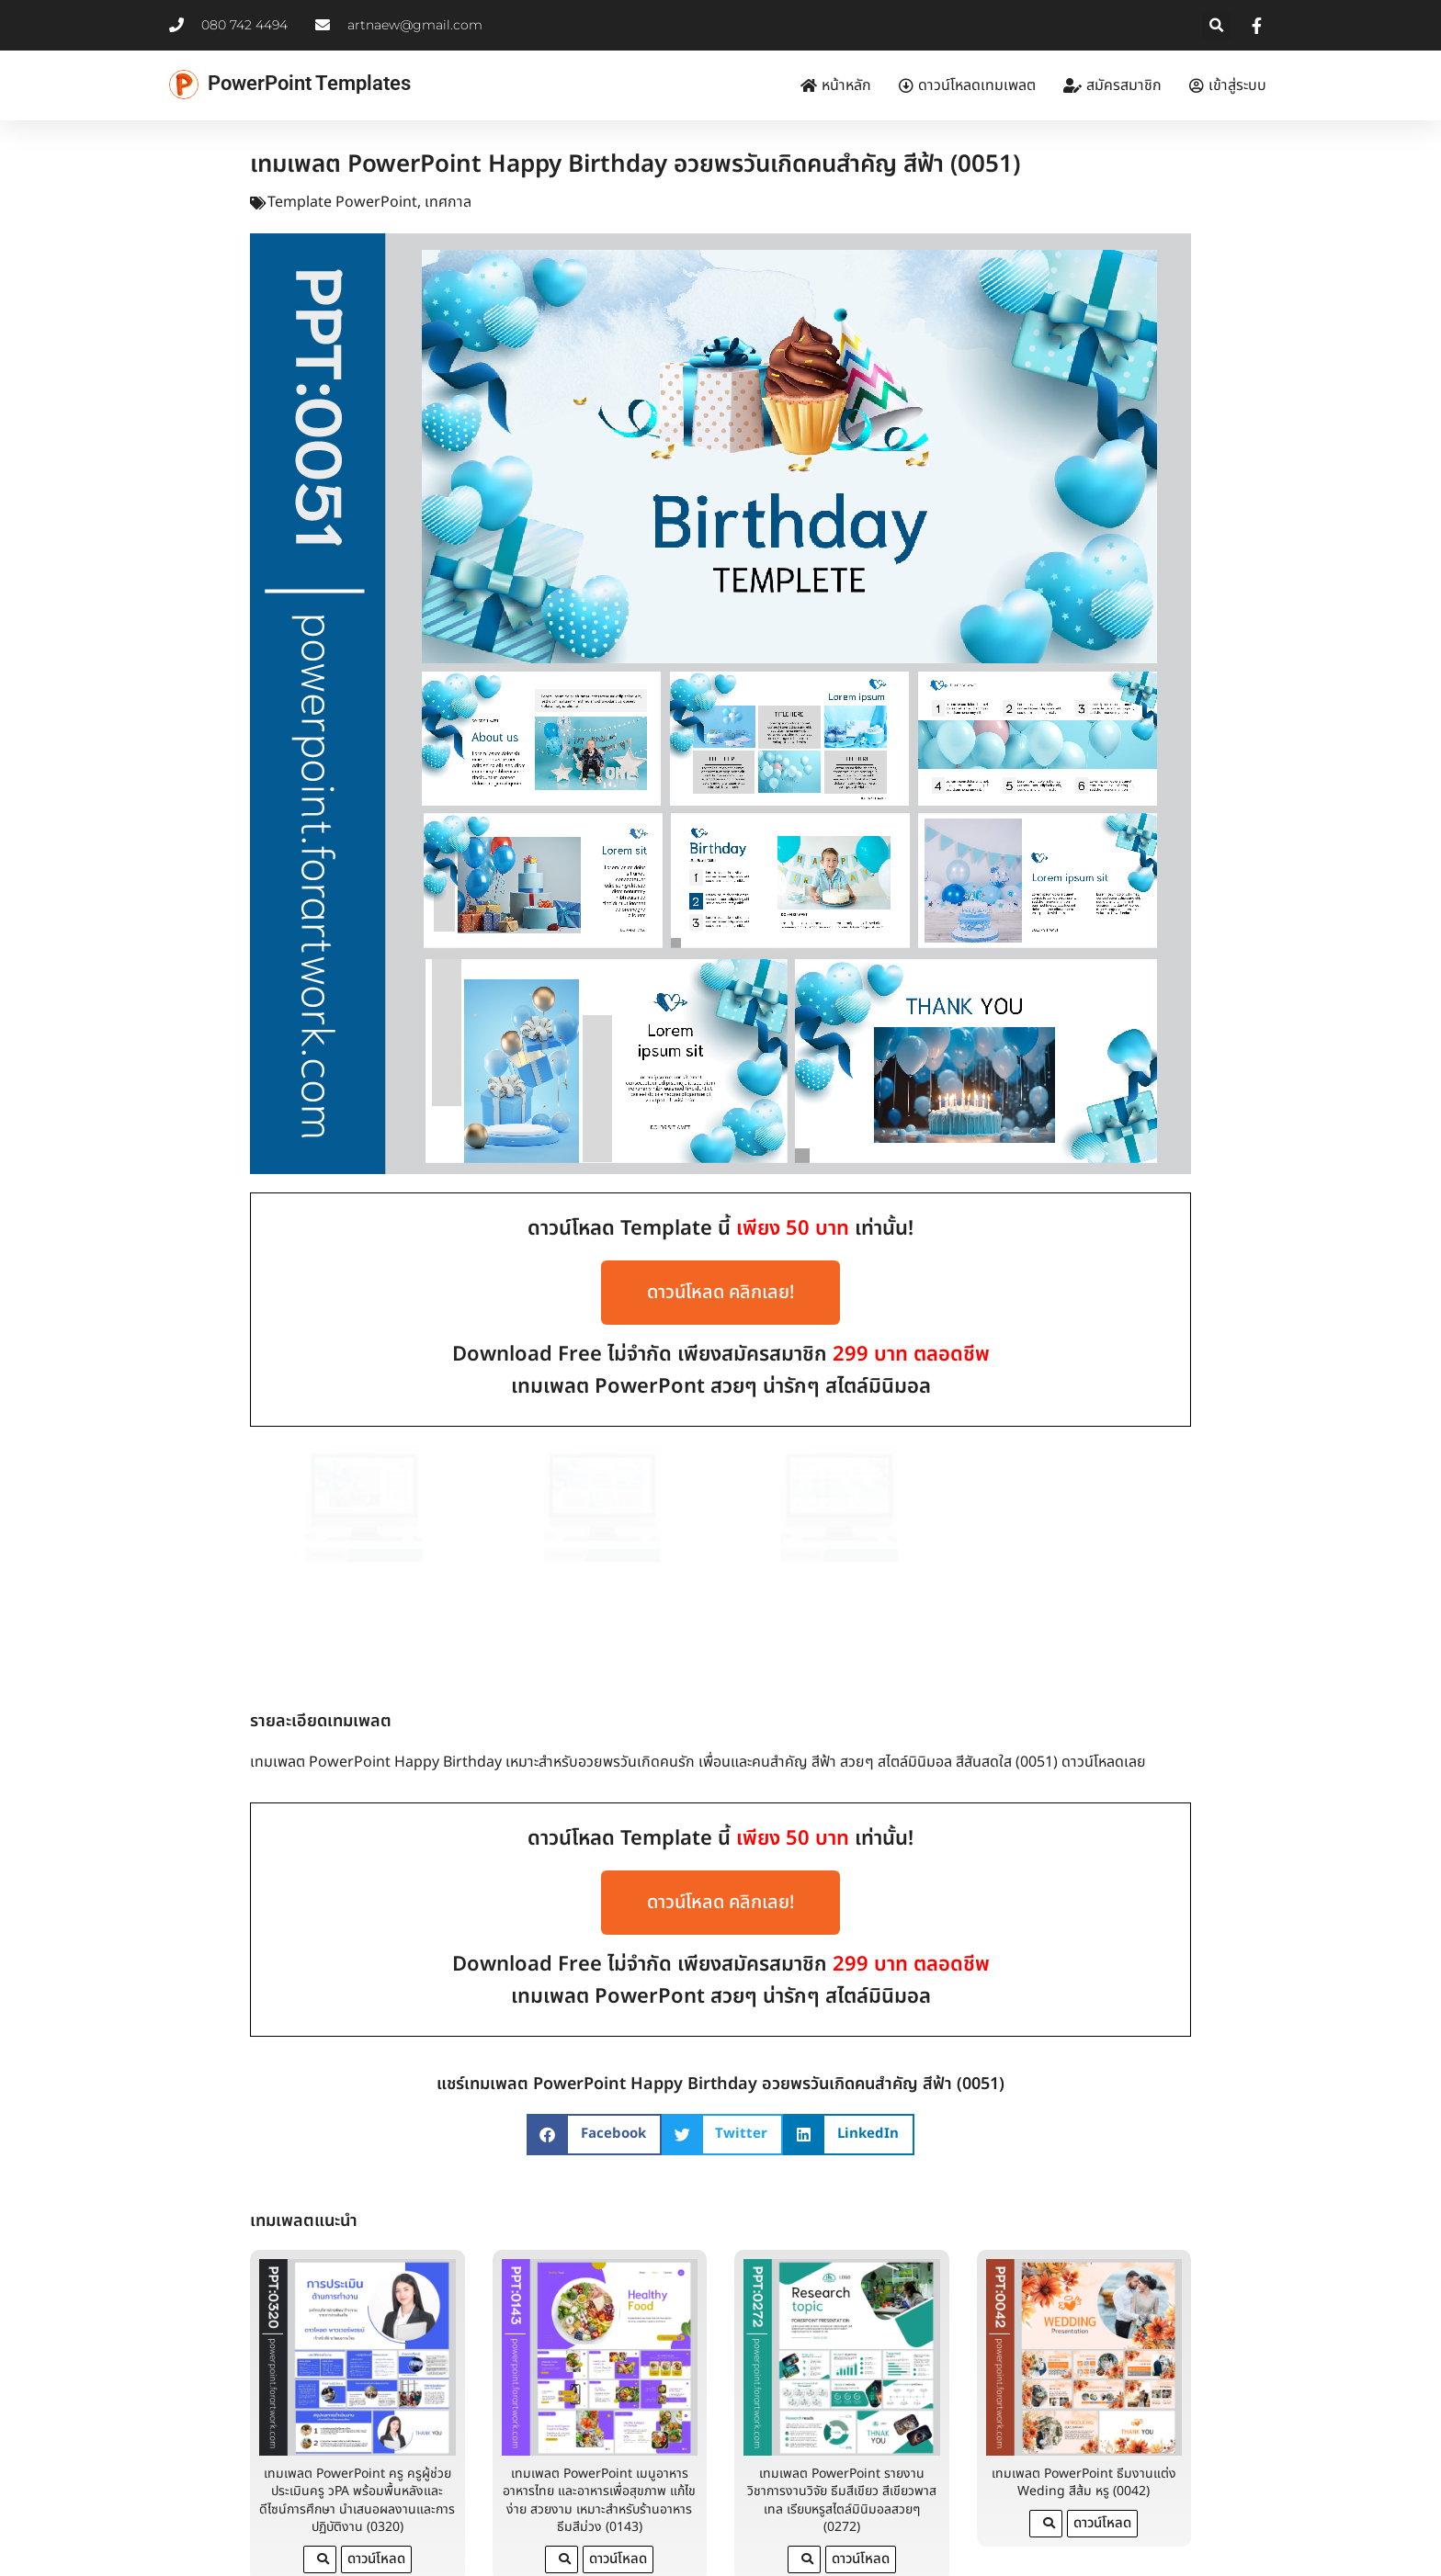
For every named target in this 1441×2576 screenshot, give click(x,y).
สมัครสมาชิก (1112, 85)
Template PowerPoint (342, 202)
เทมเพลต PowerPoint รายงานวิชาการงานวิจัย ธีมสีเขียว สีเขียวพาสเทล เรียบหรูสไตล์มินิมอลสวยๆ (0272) (841, 2449)
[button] (1216, 25)
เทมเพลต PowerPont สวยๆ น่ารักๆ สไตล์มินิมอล (721, 1387)
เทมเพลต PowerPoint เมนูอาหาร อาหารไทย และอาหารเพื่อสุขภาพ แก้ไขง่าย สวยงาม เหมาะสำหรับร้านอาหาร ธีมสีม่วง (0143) (599, 2449)
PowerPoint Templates (309, 83)
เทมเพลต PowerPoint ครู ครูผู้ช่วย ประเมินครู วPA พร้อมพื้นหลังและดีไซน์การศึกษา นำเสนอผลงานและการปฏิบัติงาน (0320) (357, 2449)
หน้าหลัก (835, 85)
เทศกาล (448, 202)
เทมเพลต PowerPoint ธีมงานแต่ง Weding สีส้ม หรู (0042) (1084, 2431)
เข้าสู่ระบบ (1227, 85)
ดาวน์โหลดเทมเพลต (967, 85)
